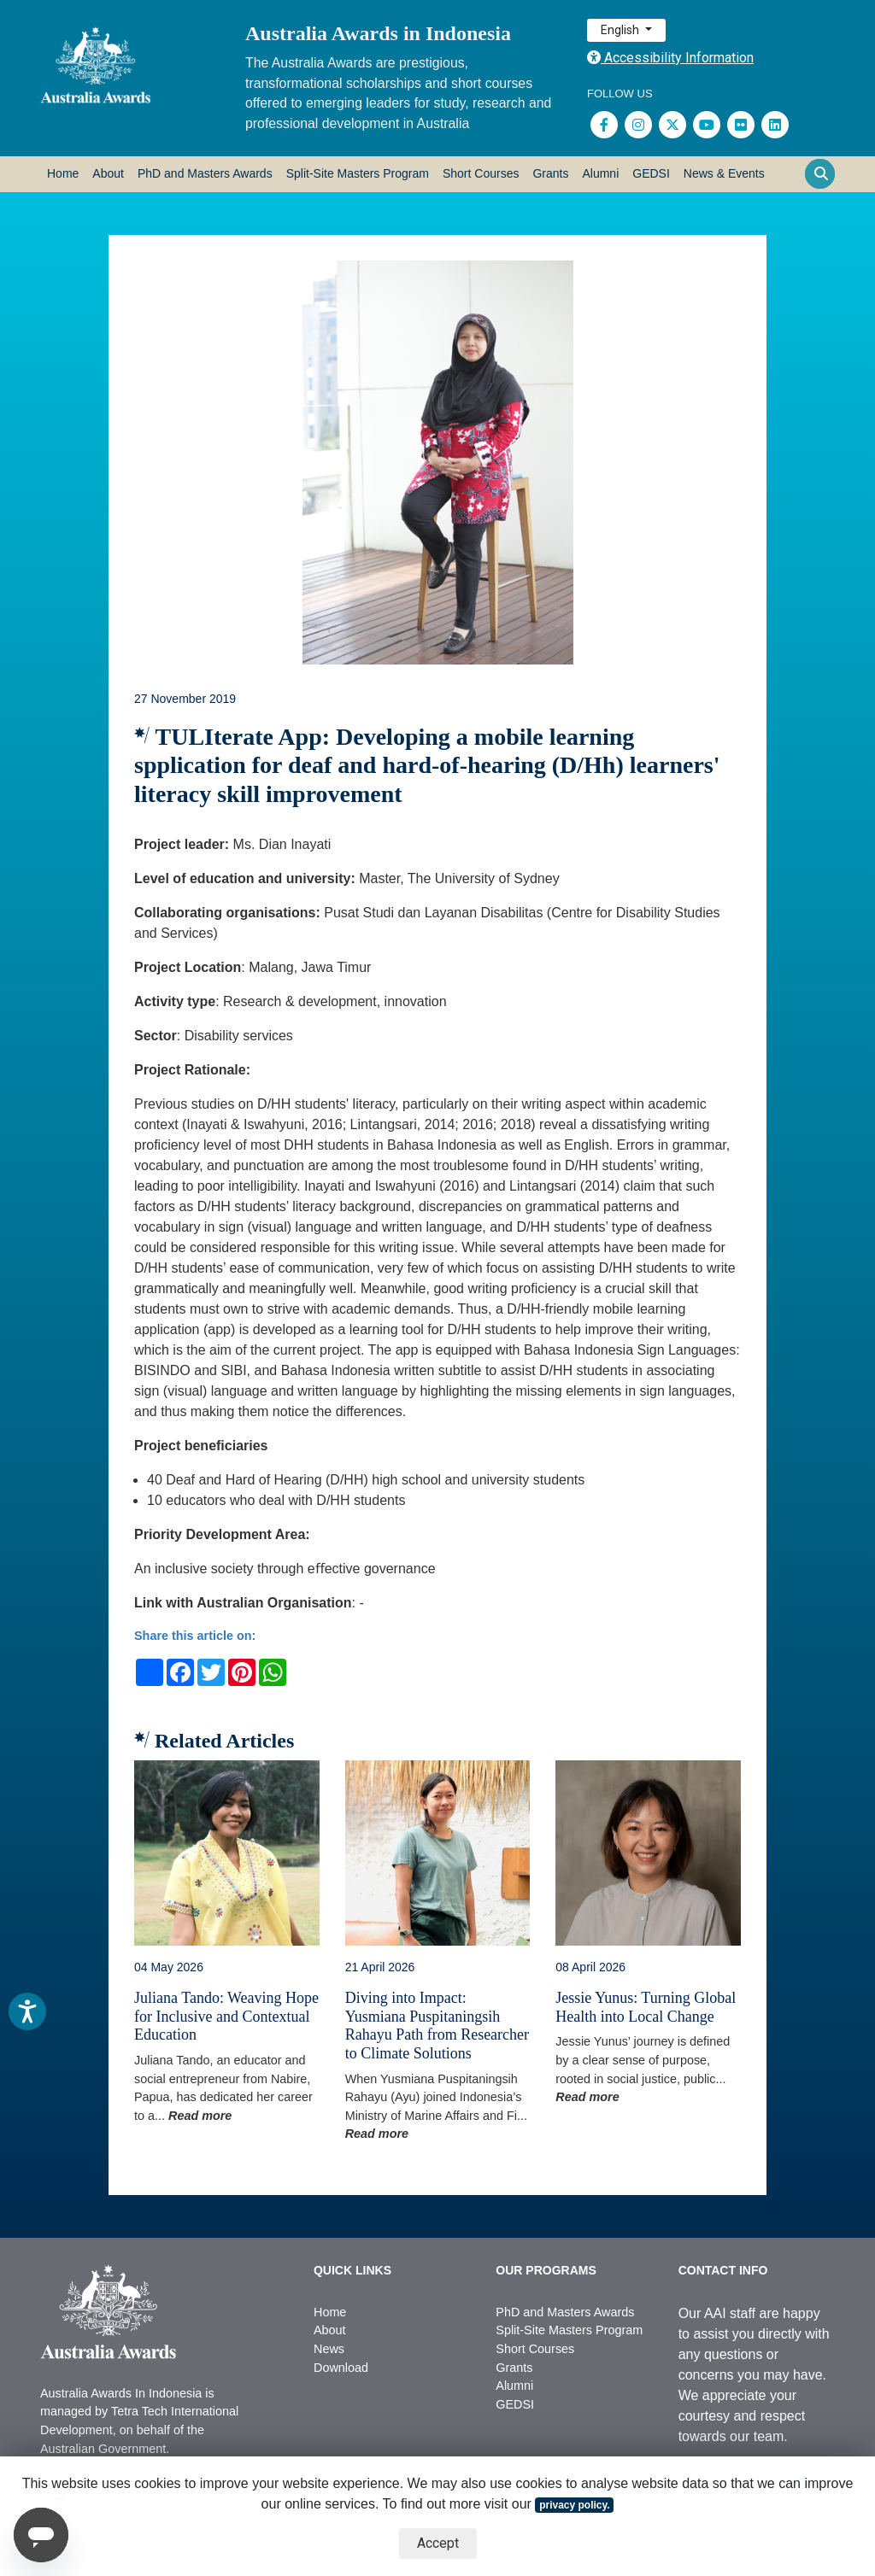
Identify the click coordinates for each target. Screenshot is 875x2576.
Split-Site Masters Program (357, 173)
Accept (438, 2543)
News (329, 2349)
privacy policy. (574, 2505)
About (108, 173)
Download (341, 2367)
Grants (550, 173)
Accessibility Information (670, 58)
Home (63, 173)
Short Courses (481, 173)
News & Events (724, 173)
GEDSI (651, 173)
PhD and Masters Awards (205, 173)
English (621, 30)
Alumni (600, 173)
